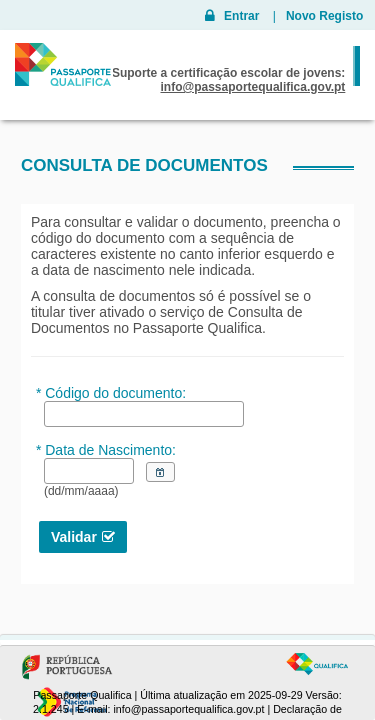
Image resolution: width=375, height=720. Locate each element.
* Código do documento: (111, 393)
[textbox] (89, 471)
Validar (74, 537)
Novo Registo (324, 16)
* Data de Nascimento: (106, 450)
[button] (160, 472)
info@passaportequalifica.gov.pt (188, 709)
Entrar (240, 16)
